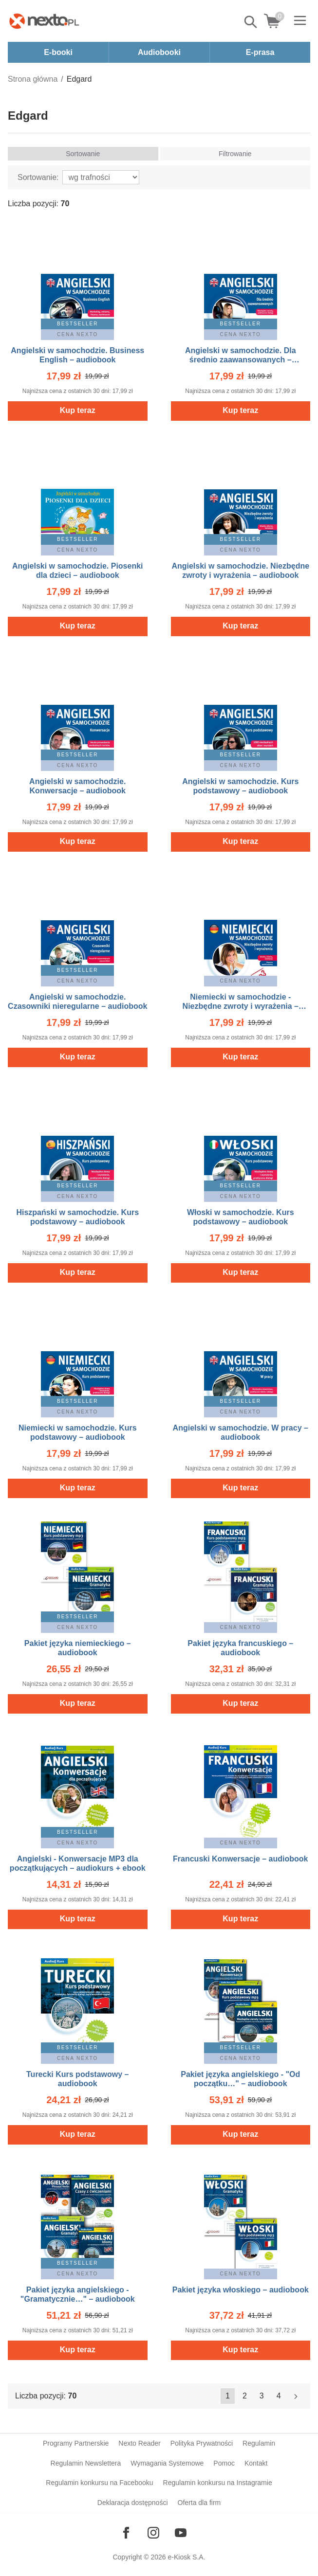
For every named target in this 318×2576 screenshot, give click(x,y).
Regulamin (259, 2443)
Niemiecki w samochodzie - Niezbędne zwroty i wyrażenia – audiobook (241, 1006)
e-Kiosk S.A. (187, 2557)
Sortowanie (83, 154)
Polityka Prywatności (201, 2443)
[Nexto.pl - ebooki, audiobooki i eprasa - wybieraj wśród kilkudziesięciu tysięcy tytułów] (44, 21)
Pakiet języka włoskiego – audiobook (240, 2290)
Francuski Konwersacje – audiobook (240, 1859)
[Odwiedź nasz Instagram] (153, 2532)
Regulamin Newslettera (86, 2463)
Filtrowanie (235, 154)
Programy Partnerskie (76, 2443)
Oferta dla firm (199, 2502)
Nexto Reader (139, 2443)
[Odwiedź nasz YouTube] (180, 2532)
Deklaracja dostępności (132, 2502)
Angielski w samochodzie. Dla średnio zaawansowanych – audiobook (240, 359)
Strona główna (32, 79)
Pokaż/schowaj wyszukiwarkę (251, 22)
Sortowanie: (38, 177)
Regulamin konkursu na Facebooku (99, 2483)
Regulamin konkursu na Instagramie (217, 2483)
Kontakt (255, 2463)
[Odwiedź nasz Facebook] (126, 2532)
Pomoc (224, 2463)
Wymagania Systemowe (167, 2463)
